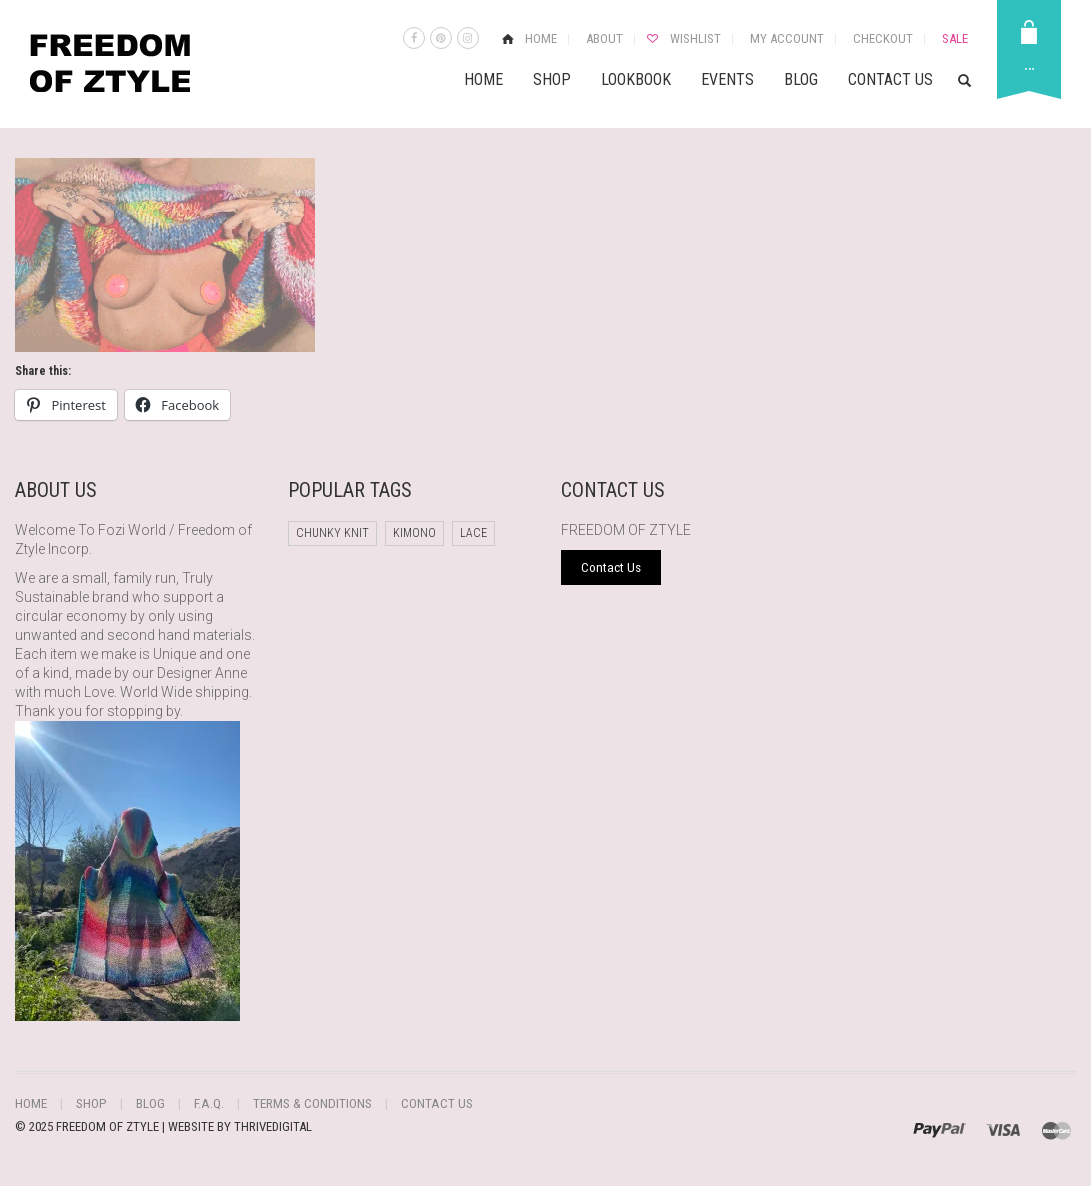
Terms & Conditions (301, 1103)
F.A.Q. (203, 1103)
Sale (955, 38)
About (604, 38)
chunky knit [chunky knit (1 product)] (332, 533)
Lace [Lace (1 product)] (473, 533)
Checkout (883, 38)
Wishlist (695, 38)
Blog (801, 79)
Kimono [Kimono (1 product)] (414, 533)
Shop (552, 79)
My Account (787, 38)
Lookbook (636, 79)
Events (727, 79)
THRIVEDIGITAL (273, 1125)
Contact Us (890, 79)
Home (541, 38)
